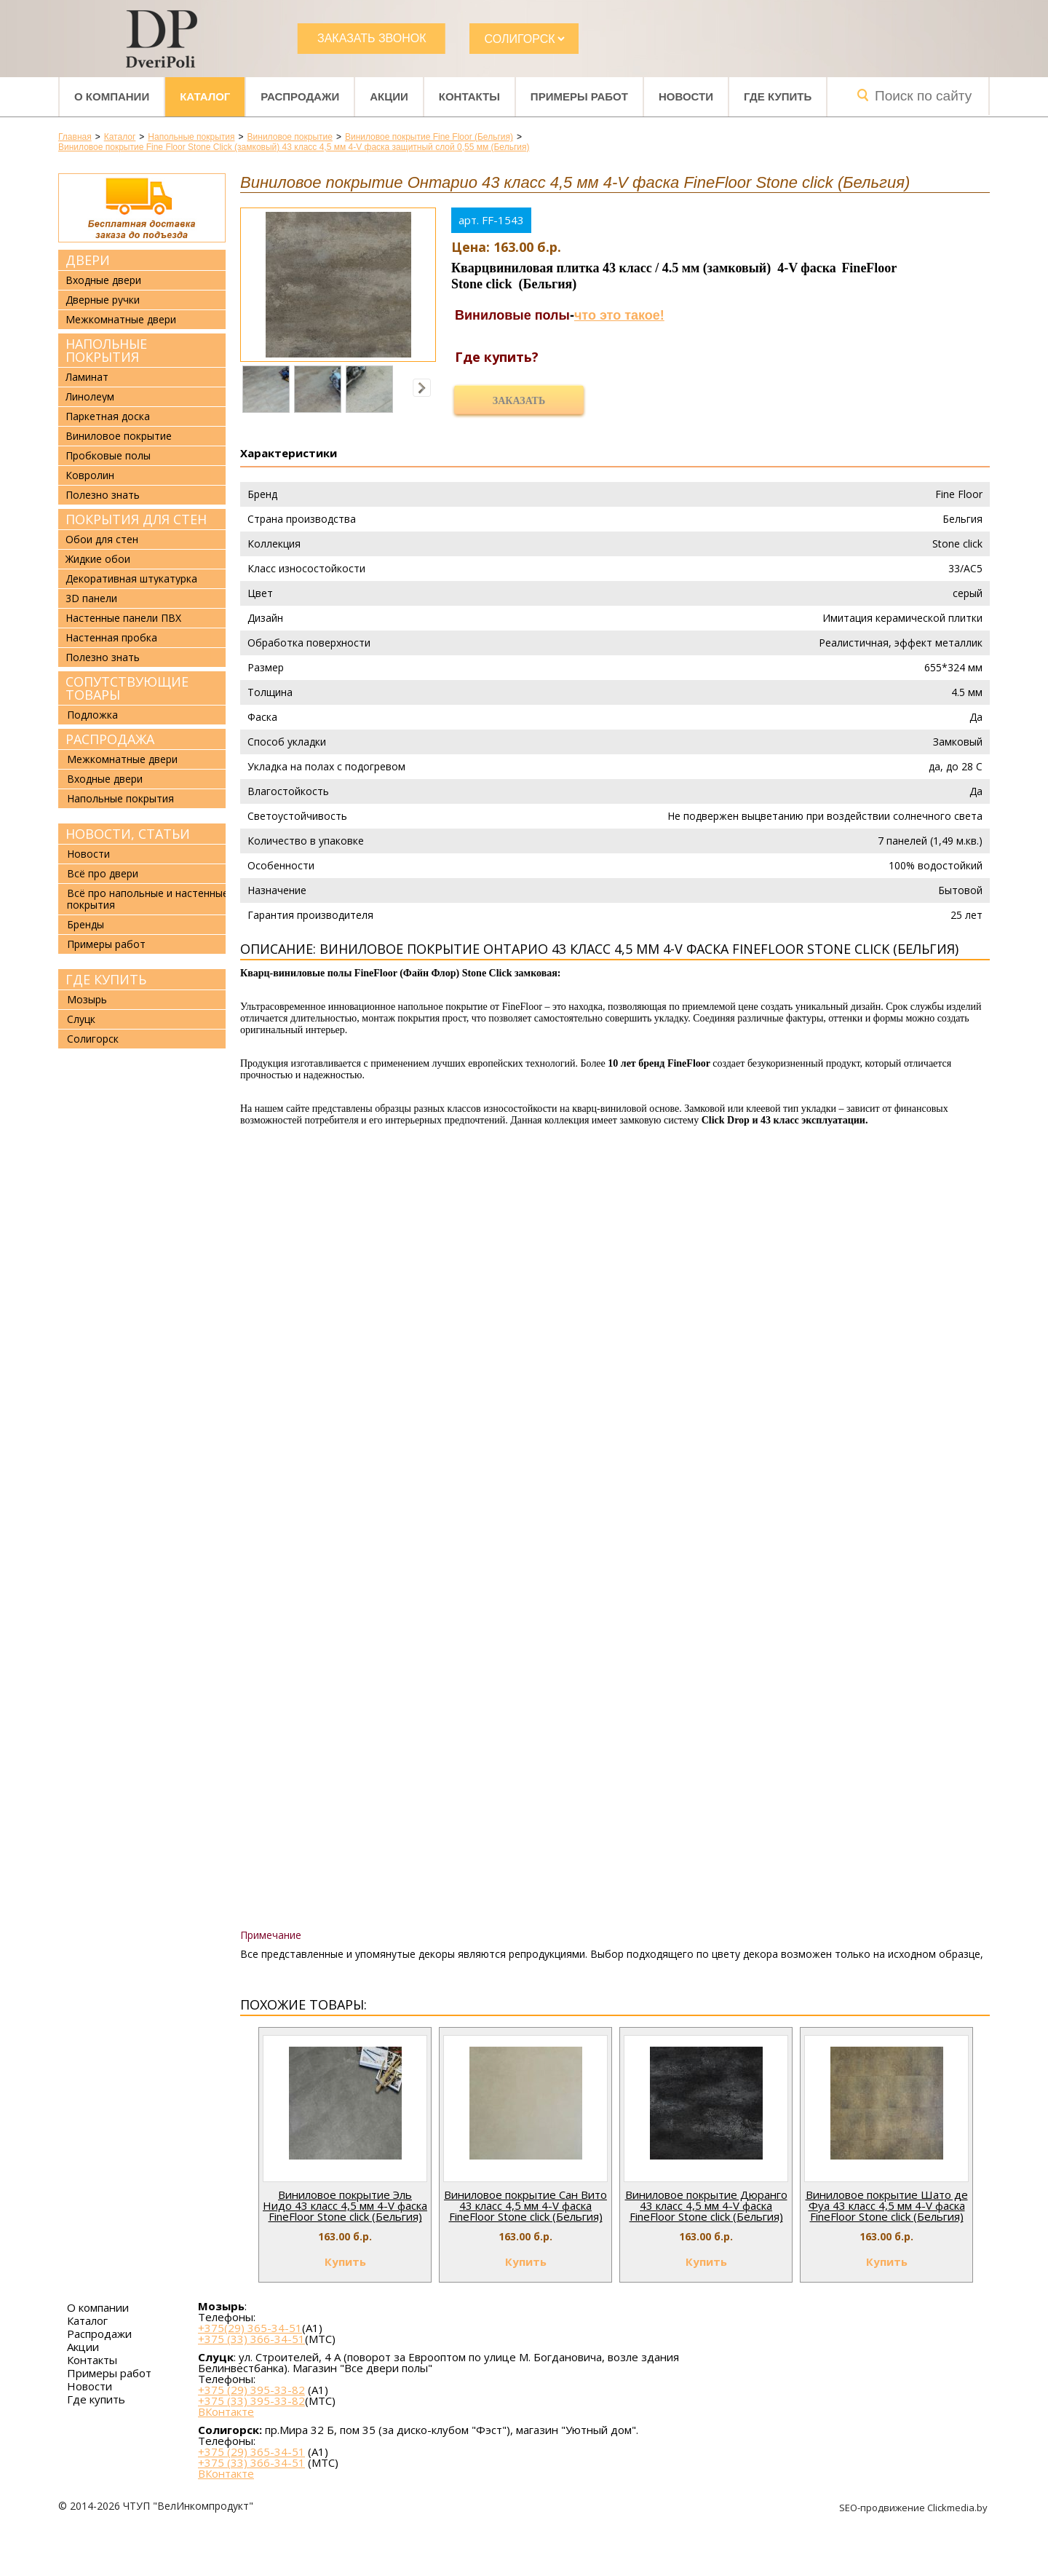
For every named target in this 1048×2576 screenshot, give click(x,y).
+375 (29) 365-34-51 (251, 2451)
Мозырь (87, 999)
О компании (111, 96)
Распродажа (110, 739)
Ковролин (90, 475)
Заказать (519, 400)
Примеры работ (579, 96)
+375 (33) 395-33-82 (251, 2400)
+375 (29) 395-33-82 (251, 2389)
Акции (389, 96)
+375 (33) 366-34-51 (251, 2338)
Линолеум (90, 397)
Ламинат (87, 377)
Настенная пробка (111, 638)
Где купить (777, 96)
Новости (686, 96)
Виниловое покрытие (119, 436)
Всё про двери (102, 873)
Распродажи (300, 96)
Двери (88, 260)
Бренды (85, 924)
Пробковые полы (108, 456)
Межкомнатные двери (121, 319)
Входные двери (103, 280)
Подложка (92, 715)
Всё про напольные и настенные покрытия (148, 899)
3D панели (91, 598)
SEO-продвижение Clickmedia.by (914, 2507)
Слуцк (81, 1019)
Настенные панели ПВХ (123, 618)
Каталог (205, 96)
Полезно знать (103, 495)
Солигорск (93, 1039)
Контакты (469, 96)
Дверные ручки (103, 300)
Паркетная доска (108, 416)
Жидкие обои (98, 559)
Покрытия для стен (136, 519)
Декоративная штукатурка (131, 579)
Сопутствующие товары (127, 688)
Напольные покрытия (106, 350)
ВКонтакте (226, 2411)
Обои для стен (102, 539)
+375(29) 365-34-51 (250, 2327)
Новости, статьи (128, 833)
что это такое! (619, 315)
